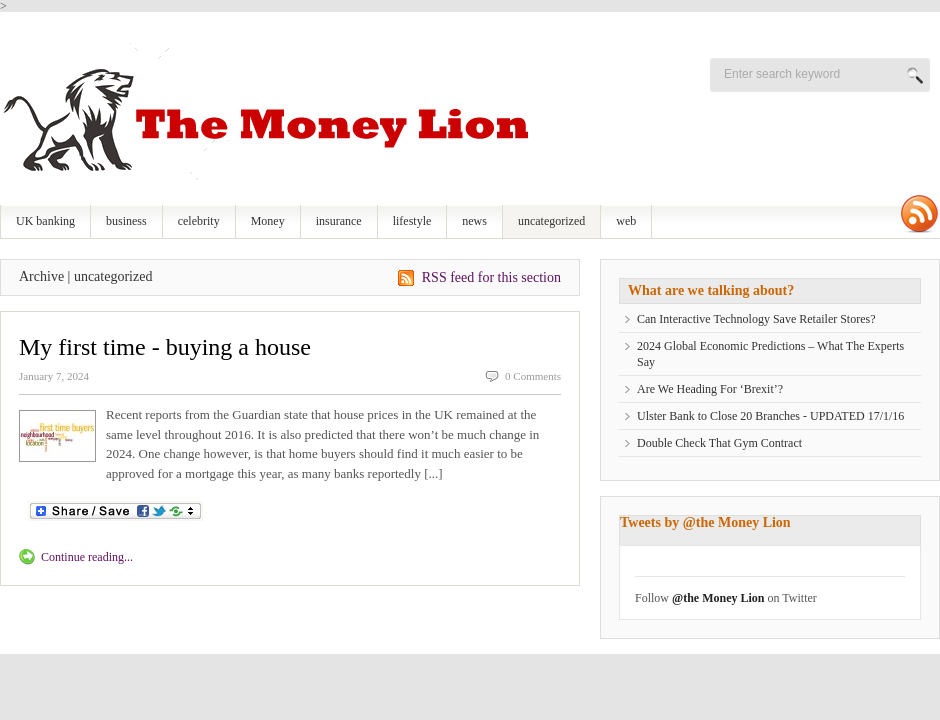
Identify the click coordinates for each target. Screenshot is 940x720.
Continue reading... (87, 557)
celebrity (199, 221)
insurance (339, 221)
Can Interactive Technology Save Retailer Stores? (756, 319)
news (474, 221)
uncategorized (551, 221)
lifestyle (412, 221)
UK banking (45, 221)
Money (268, 221)
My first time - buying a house (165, 347)
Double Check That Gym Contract (719, 443)
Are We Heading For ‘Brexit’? (710, 389)
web (626, 221)
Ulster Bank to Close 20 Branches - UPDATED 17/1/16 (770, 416)
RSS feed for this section (491, 277)
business (126, 221)
